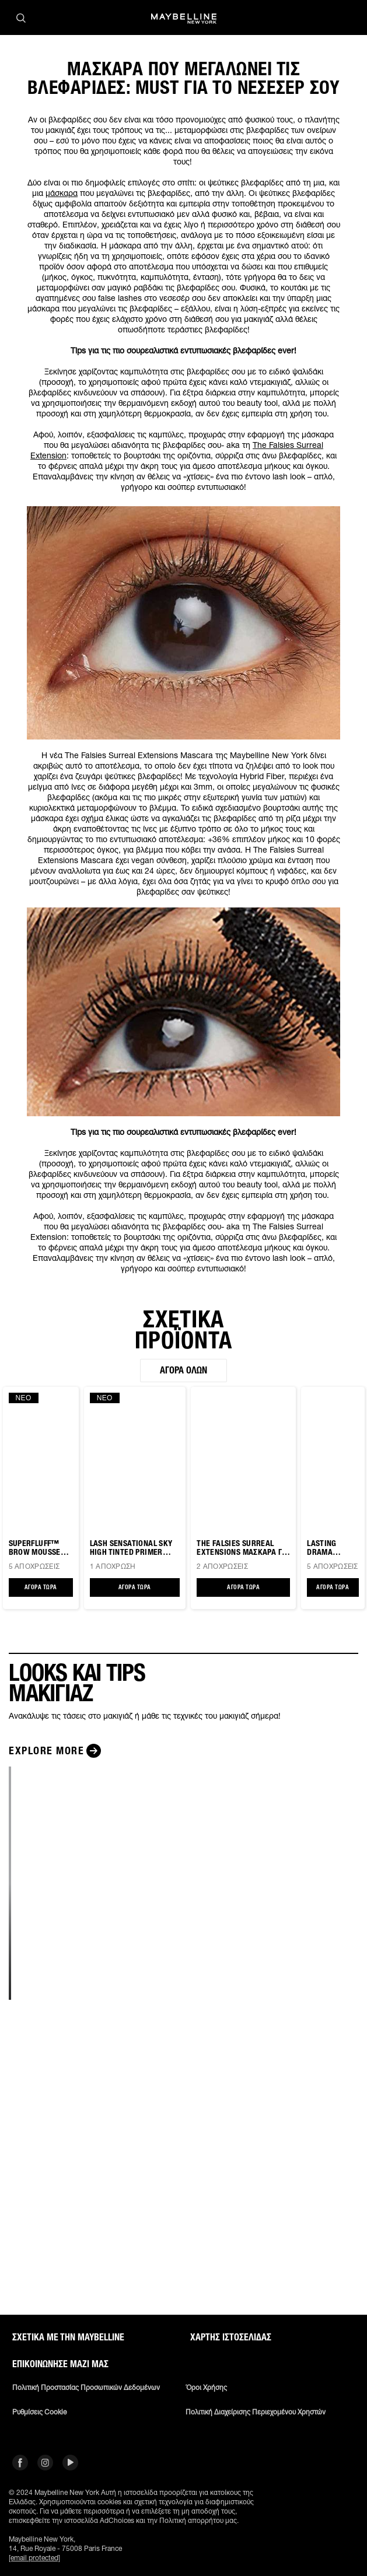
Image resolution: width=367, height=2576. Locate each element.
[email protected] (34, 2557)
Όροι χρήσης (206, 2388)
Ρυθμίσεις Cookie (39, 2412)
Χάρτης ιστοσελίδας (230, 2337)
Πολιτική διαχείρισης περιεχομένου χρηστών (256, 2412)
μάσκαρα (62, 193)
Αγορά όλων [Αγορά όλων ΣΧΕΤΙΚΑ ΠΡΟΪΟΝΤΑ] (183, 1370)
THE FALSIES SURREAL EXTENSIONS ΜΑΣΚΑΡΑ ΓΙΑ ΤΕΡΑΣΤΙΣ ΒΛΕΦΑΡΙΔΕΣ (243, 1548)
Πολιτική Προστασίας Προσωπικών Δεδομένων (86, 2388)
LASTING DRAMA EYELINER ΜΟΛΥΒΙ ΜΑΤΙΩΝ (323, 1548)
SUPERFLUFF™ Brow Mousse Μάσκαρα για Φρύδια (35, 1548)
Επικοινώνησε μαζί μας (60, 2364)
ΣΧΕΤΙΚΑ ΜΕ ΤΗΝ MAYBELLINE (68, 2337)
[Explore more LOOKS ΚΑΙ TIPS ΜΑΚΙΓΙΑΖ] (56, 1751)
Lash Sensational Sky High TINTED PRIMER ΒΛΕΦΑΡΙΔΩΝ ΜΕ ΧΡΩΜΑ (132, 1548)
